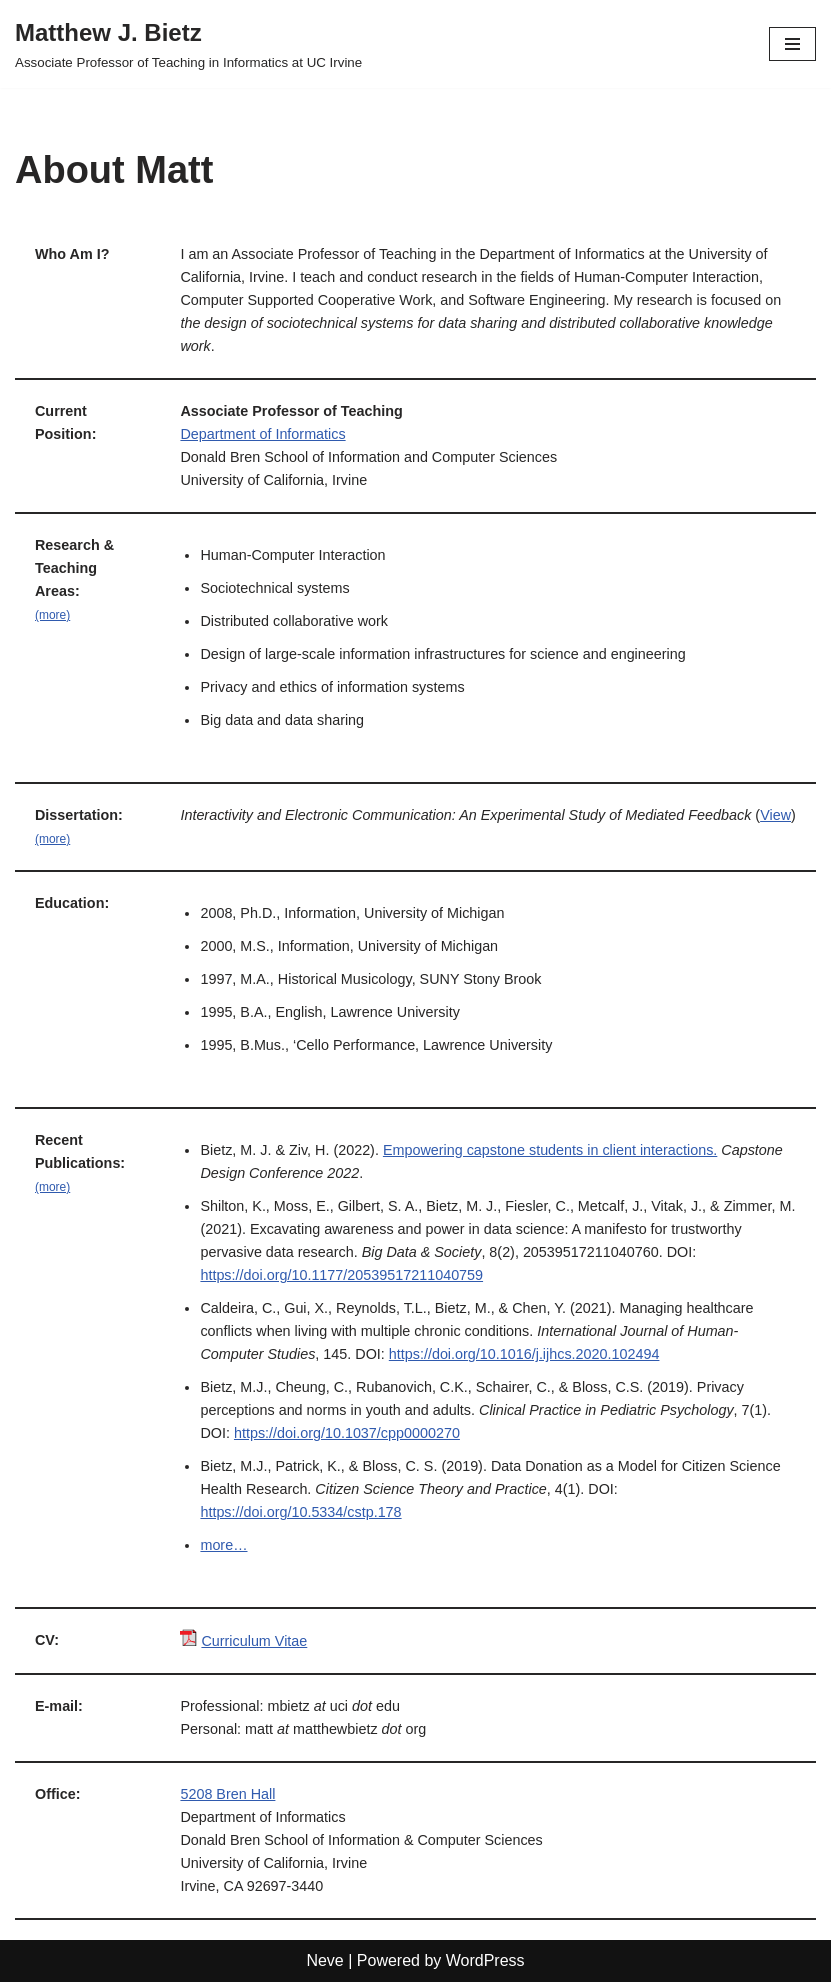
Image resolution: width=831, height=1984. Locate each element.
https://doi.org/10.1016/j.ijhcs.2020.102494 (524, 1356)
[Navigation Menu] (792, 44)
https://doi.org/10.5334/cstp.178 (302, 1514)
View (200, 839)
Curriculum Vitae (255, 1643)
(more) (52, 616)
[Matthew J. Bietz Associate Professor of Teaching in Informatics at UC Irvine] (188, 44)
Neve (324, 1962)
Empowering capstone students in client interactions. (550, 1151)
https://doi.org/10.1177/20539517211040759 (342, 1277)
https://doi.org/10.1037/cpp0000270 (347, 1435)
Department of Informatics (264, 435)
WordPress (485, 1962)
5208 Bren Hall (228, 1796)
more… (224, 1547)
